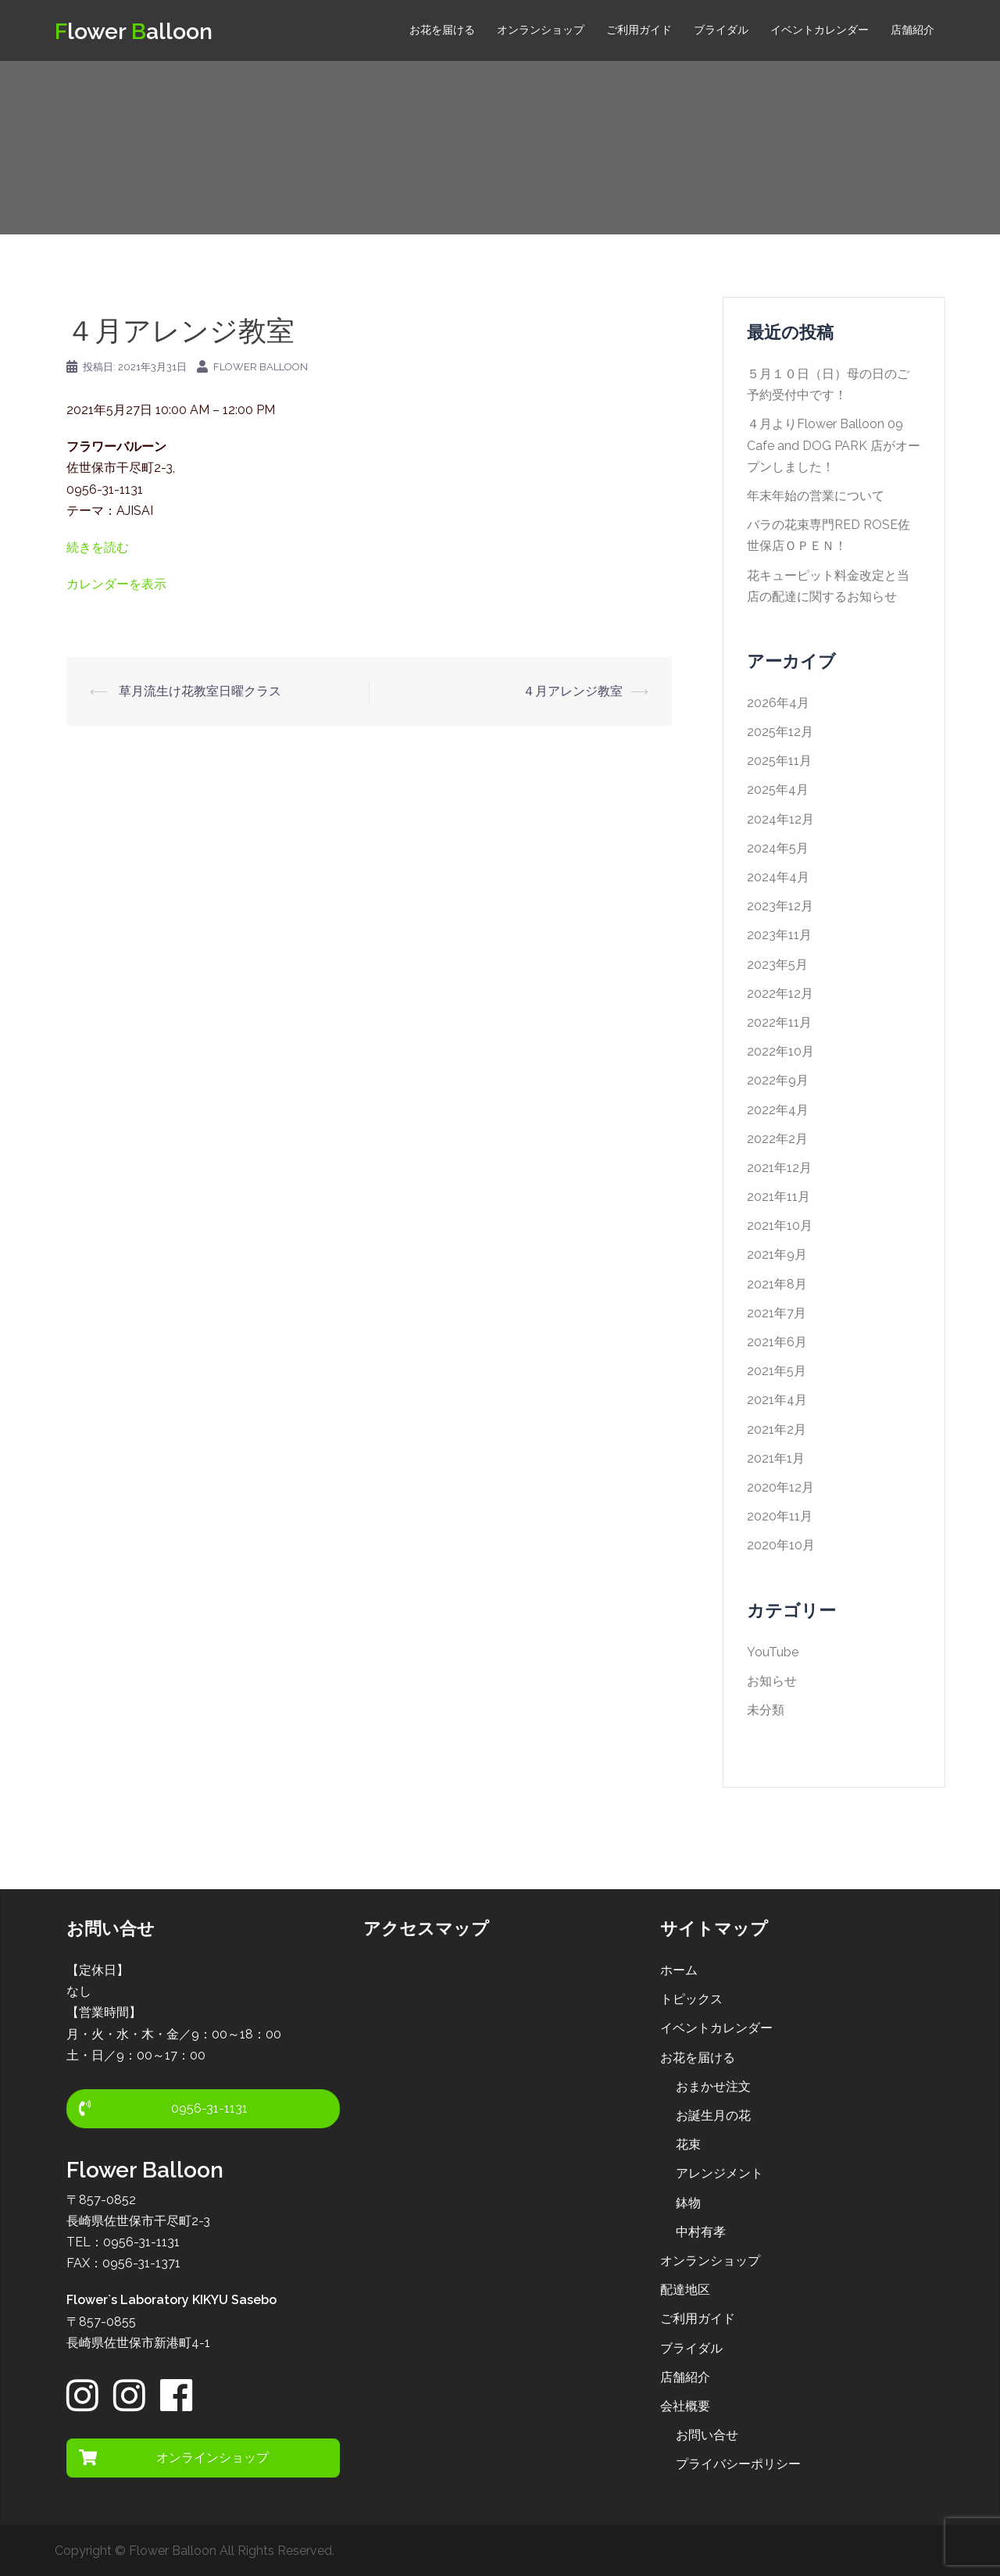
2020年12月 (780, 1487)
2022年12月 (780, 993)
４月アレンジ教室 (573, 691)
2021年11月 (778, 1196)
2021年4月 (777, 1399)
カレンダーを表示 (116, 584)
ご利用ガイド (639, 29)
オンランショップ (540, 29)
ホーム (679, 1970)
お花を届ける (442, 29)
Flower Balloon (260, 367)
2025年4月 (778, 789)
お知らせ (772, 1681)
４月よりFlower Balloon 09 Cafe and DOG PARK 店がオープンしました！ (833, 444)
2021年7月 (776, 1313)
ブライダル (721, 29)
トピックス (691, 1999)
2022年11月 (779, 1022)
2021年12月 (779, 1167)
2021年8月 (777, 1284)
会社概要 (685, 2406)
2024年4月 (778, 877)
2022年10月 (780, 1051)
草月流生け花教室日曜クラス (198, 691)
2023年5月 (777, 964)
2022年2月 (777, 1138)
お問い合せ (707, 2435)
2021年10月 (779, 1225)
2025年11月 (779, 760)
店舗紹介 (912, 29)
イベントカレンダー (819, 29)
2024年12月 (780, 819)
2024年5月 (778, 848)
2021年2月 (776, 1429)
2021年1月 (776, 1458)
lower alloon (144, 30)
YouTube (772, 1652)
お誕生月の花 (713, 2115)
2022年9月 (778, 1080)
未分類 (765, 1709)
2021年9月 (777, 1254)
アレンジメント (719, 2173)
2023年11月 (779, 934)
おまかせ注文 (713, 2086)
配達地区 (685, 2289)
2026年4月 (778, 702)
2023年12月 (780, 906)
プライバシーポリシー (738, 2463)
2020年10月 (781, 1545)
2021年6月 (777, 1341)
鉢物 (688, 2202)
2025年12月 (780, 731)
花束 (688, 2144)
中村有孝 (701, 2231)
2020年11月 (779, 1516)
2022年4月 (778, 1109)
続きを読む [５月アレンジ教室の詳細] (97, 547)
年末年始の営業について (815, 495)
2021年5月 (776, 1370)
